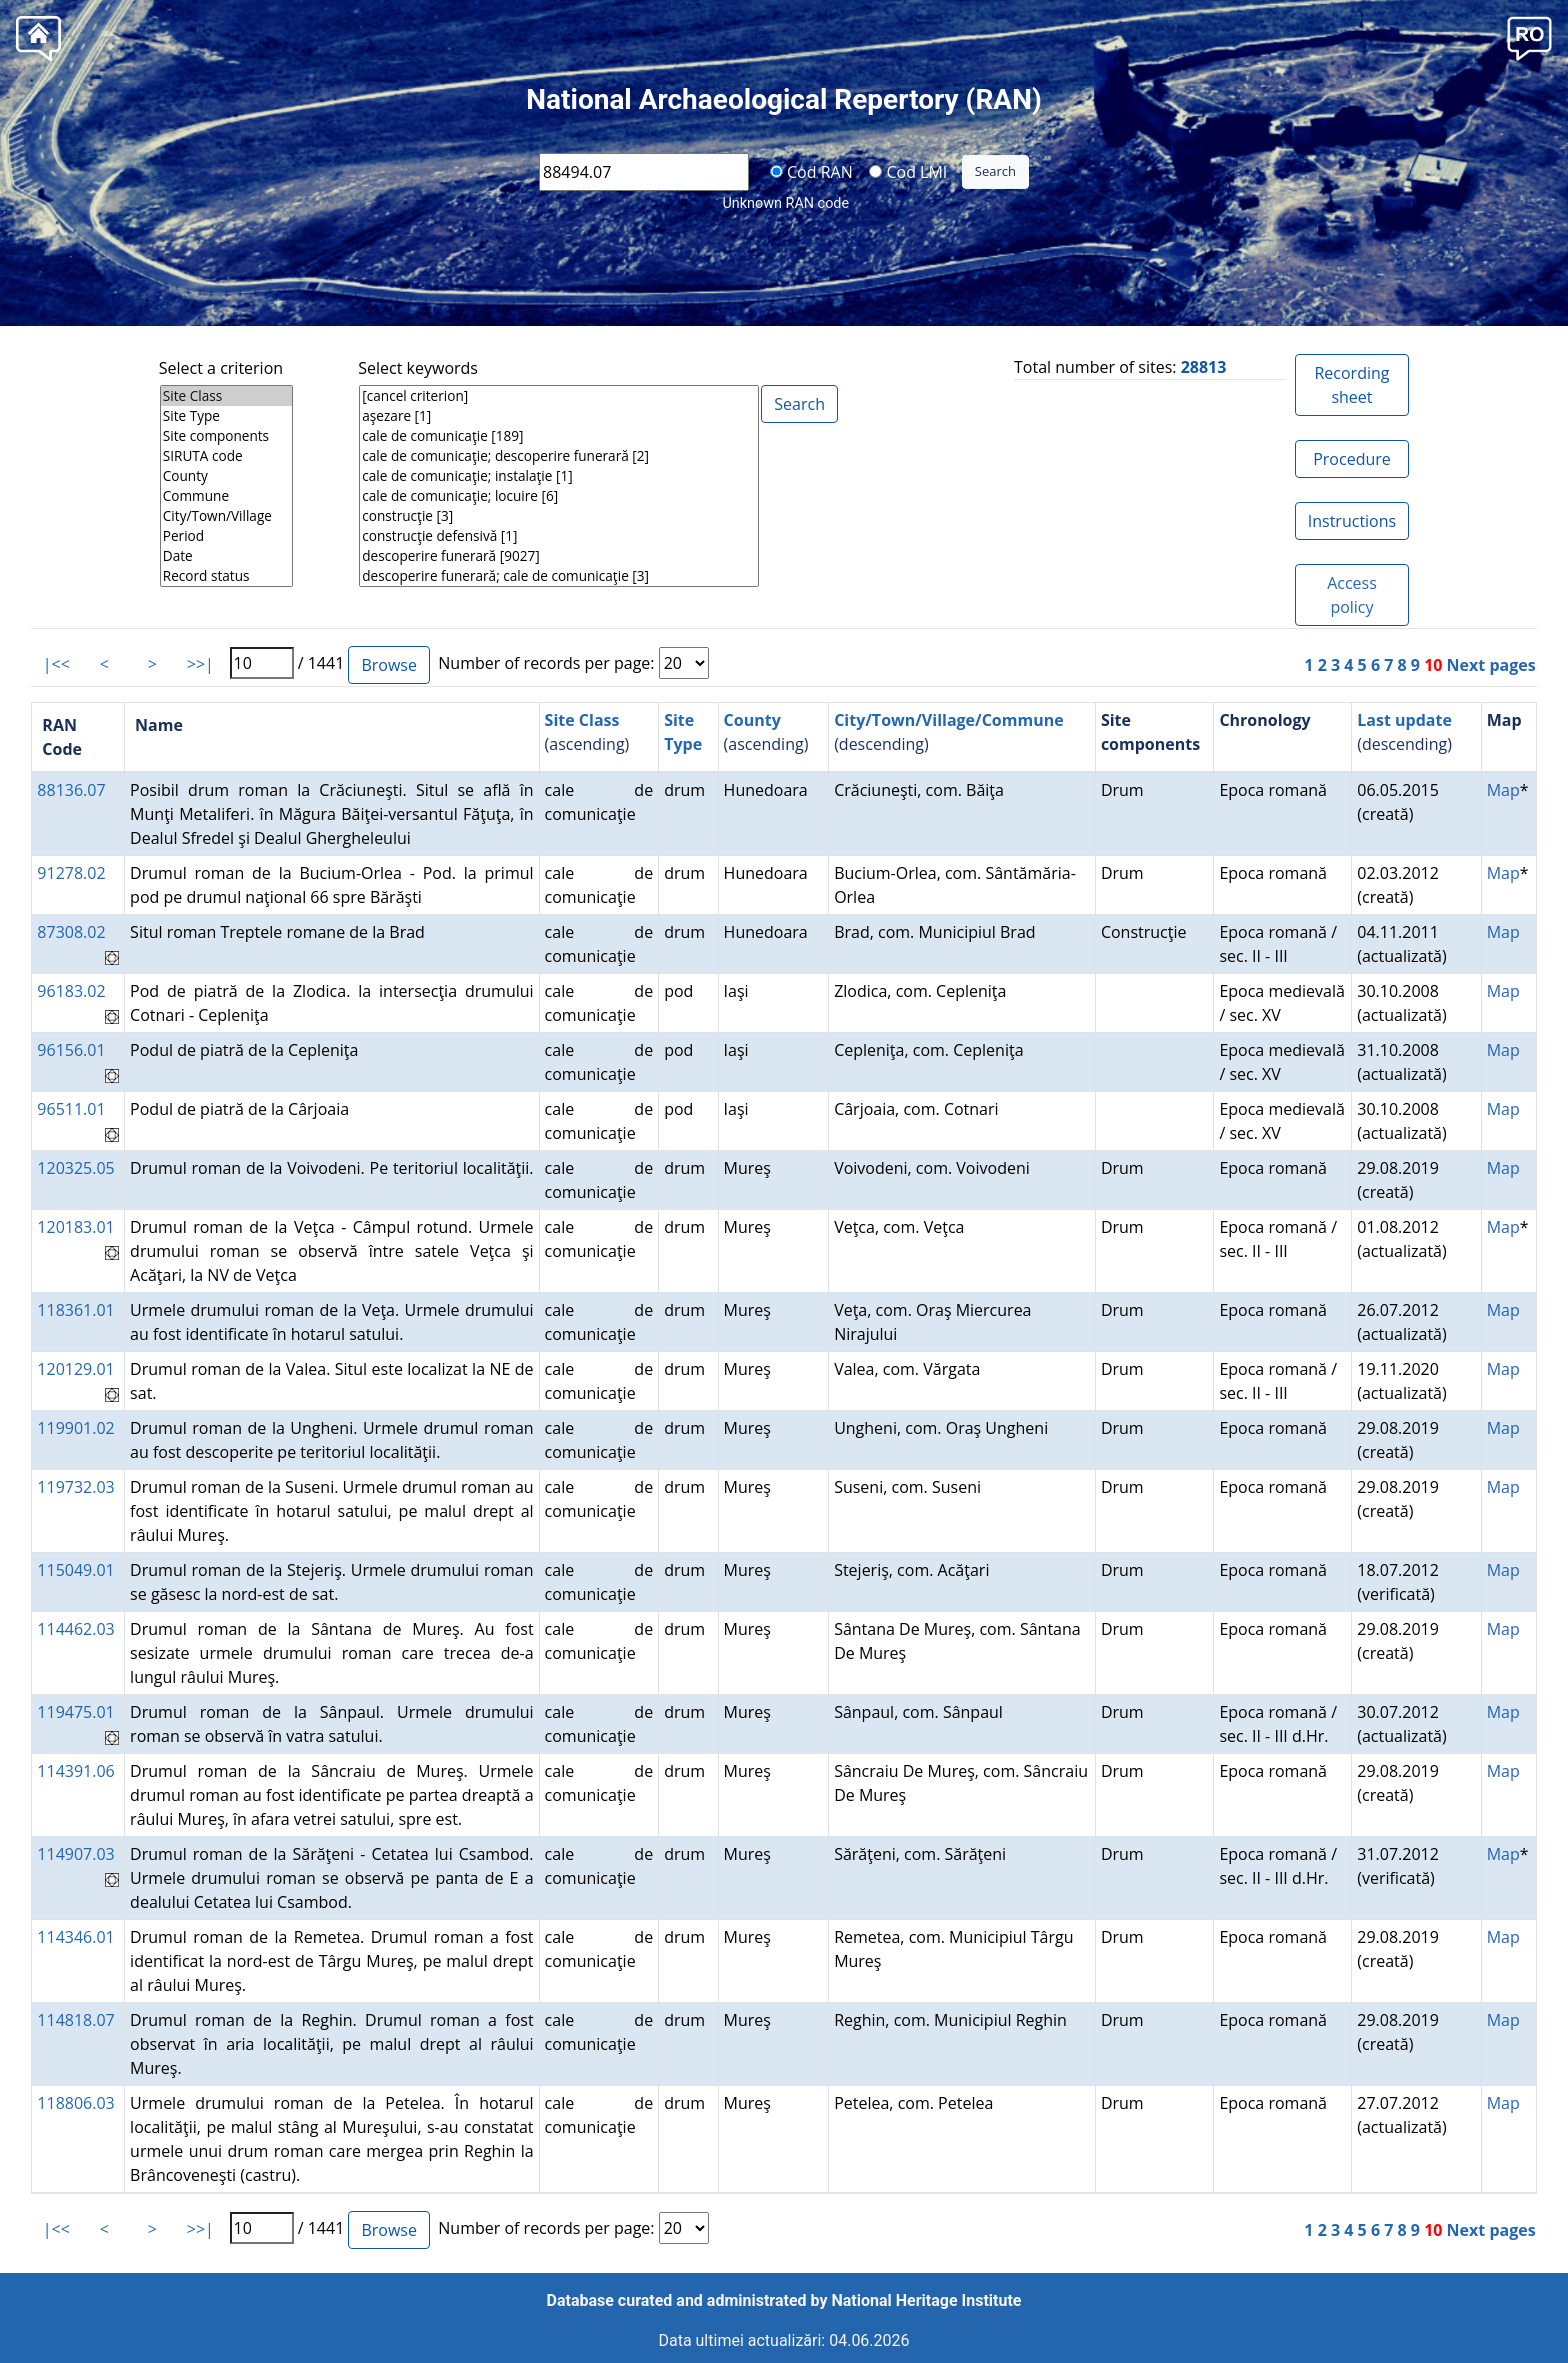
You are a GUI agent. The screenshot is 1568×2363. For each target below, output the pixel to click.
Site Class (226, 396)
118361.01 (75, 1310)
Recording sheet (1351, 385)
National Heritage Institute (927, 2300)
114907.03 (75, 1854)
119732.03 (75, 1487)
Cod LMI (908, 171)
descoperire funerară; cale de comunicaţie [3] (559, 576)
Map (1503, 790)
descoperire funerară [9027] (559, 556)
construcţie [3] (559, 516)
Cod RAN (811, 171)
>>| (200, 664)
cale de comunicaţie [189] (559, 436)
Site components (226, 436)
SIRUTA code (226, 456)
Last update (1404, 720)
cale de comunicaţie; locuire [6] (559, 496)
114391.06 (75, 1771)
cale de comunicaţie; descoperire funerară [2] (559, 456)
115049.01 (75, 1570)
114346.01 (75, 1937)
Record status (226, 576)
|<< (56, 664)
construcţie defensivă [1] (559, 536)
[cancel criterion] (559, 396)
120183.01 (75, 1227)
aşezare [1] (559, 416)
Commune (226, 496)
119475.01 (75, 1712)
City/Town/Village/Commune (949, 720)
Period (226, 536)
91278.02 (71, 873)
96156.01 (71, 1050)
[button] (1529, 36)
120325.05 (75, 1168)
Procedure (1352, 459)
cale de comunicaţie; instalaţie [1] (559, 476)
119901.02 (75, 1428)
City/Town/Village (226, 516)
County (226, 476)
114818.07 (75, 2020)
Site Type (226, 416)
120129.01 (75, 1369)
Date (226, 556)
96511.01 (71, 1109)
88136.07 (71, 790)
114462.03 (75, 1629)
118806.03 (75, 2103)
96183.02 (71, 991)
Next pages (1491, 665)
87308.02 (71, 932)
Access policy (1352, 595)
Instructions (1352, 521)
